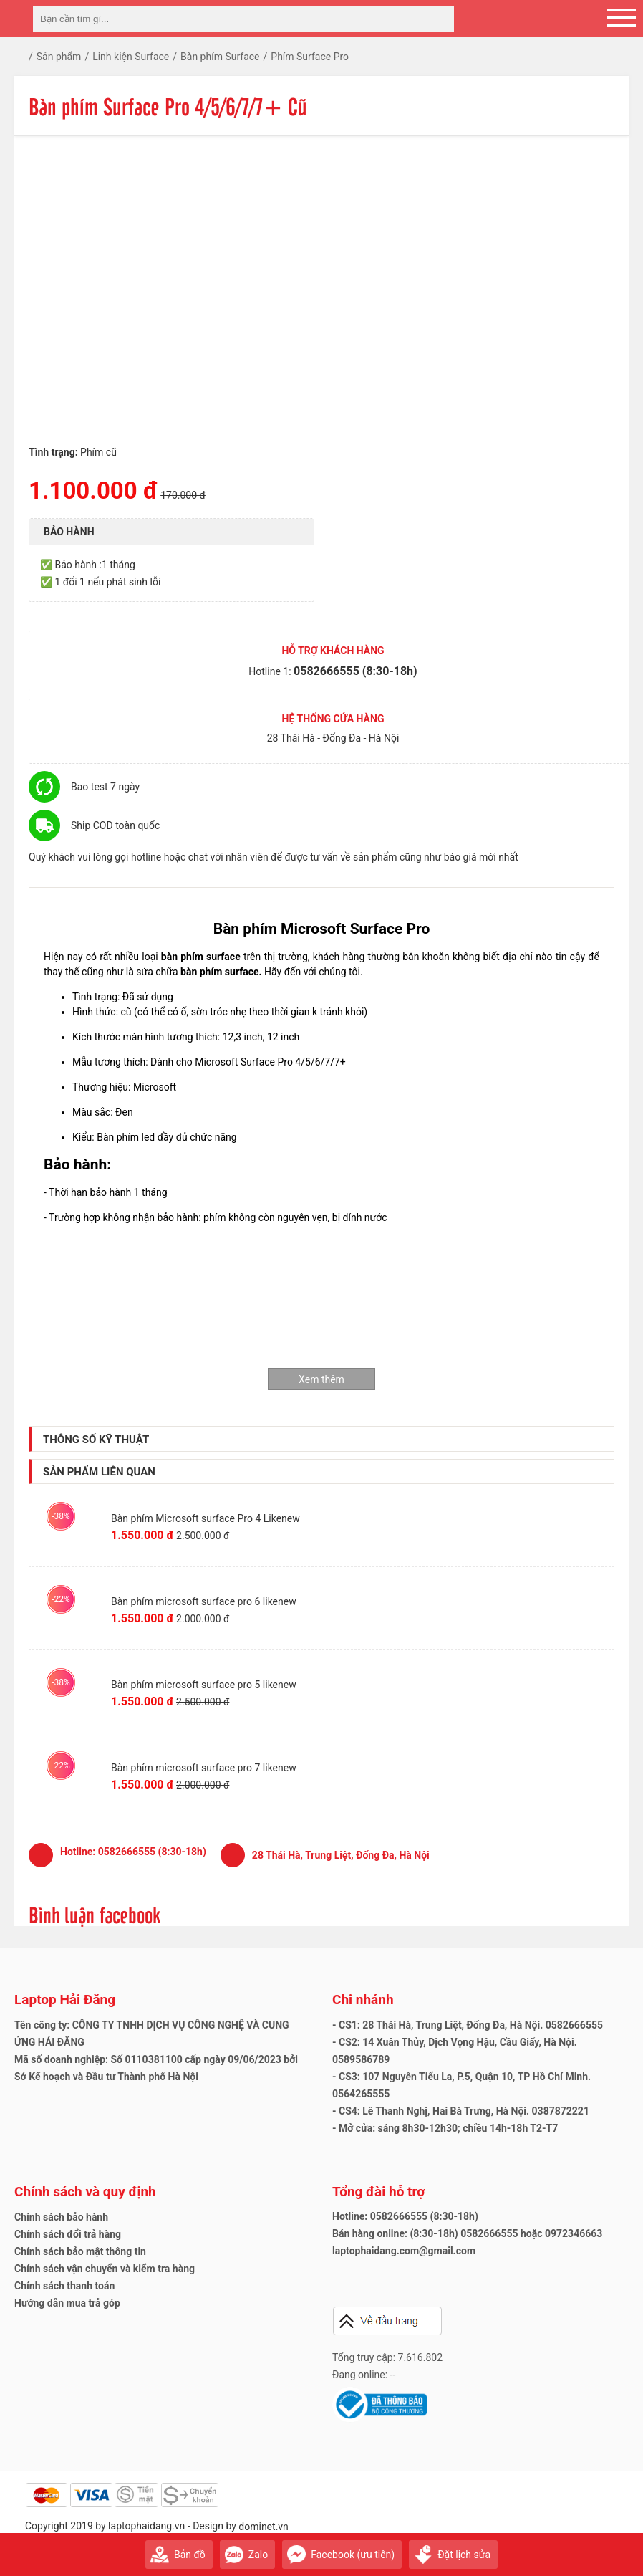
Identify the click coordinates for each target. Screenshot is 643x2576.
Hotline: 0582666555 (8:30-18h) (405, 2216)
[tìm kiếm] (439, 19)
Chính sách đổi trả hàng (67, 2234)
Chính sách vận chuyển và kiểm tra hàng (104, 2268)
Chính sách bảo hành (61, 2217)
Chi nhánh (363, 1999)
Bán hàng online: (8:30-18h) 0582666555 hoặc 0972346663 (467, 2233)
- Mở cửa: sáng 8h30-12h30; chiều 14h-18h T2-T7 (445, 2128)
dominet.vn (263, 2526)
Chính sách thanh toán (64, 2286)
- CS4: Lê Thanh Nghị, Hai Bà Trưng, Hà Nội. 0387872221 (460, 2111)
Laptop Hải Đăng (64, 1999)
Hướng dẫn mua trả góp (67, 2303)
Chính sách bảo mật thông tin (80, 2251)
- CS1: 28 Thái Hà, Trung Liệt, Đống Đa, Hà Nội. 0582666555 (467, 2025)
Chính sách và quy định (85, 2191)
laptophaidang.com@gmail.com (403, 2250)
